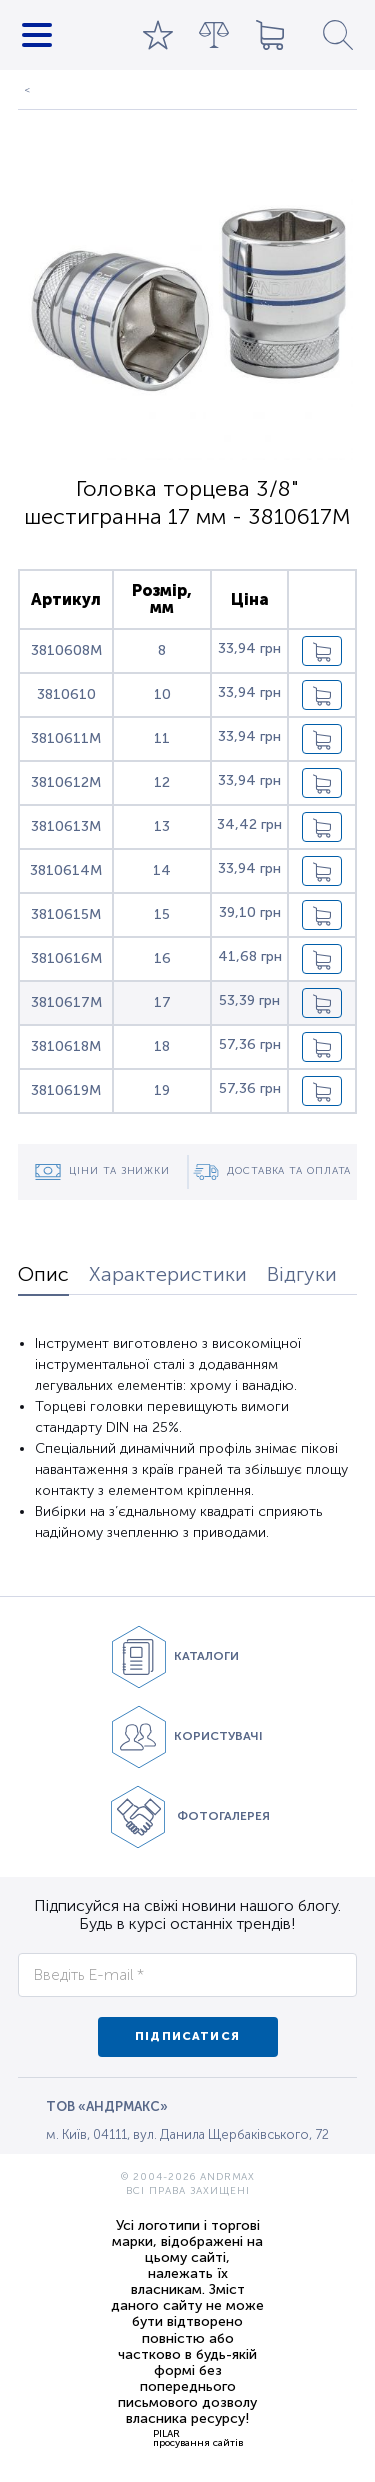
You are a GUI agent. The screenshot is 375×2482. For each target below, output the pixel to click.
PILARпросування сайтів (198, 2438)
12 (162, 782)
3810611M (66, 738)
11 (162, 738)
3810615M (66, 914)
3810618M (66, 1046)
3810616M (66, 958)
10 (162, 694)
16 (162, 958)
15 (162, 914)
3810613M (66, 826)
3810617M (66, 1002)
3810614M (66, 870)
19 (162, 1090)
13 (162, 826)
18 (162, 1046)
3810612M (66, 782)
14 (162, 870)
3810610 (66, 694)
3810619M (66, 1090)
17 (162, 1002)
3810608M (66, 650)
